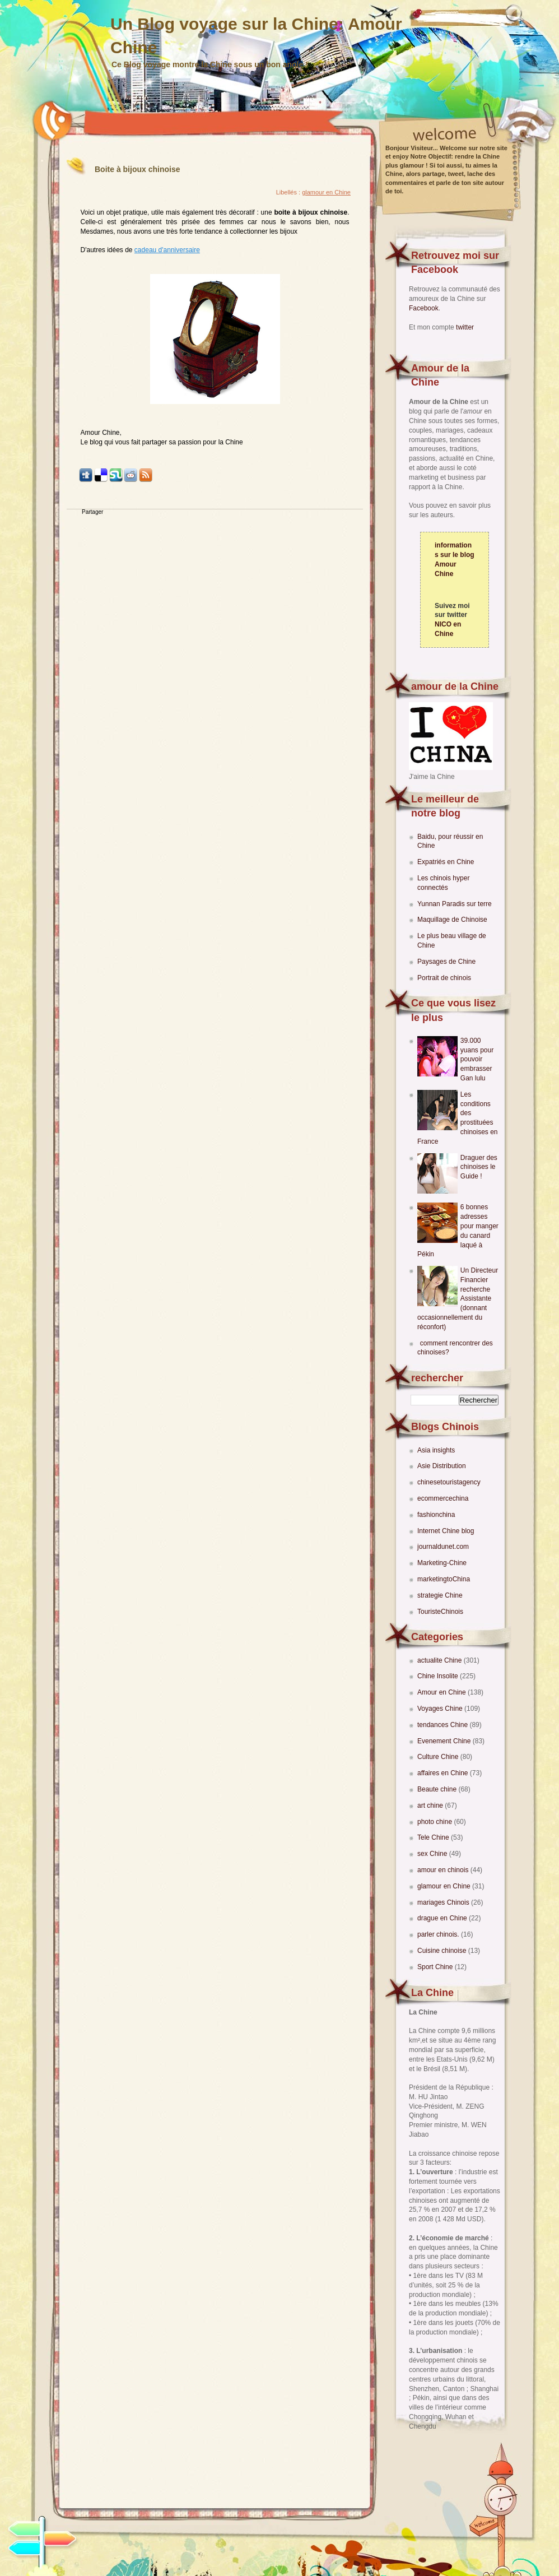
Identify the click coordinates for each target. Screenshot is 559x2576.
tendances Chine (443, 1725)
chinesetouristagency (449, 1482)
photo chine (435, 1822)
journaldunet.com (443, 1547)
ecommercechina (442, 1498)
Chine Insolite (438, 1676)
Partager (92, 512)
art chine (431, 1805)
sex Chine (433, 1854)
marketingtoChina (443, 1579)
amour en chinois (444, 1870)
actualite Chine (440, 1660)
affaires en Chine (443, 1773)
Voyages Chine (440, 1708)
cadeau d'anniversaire (167, 250)
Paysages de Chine (446, 962)
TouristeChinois (440, 1612)
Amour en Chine (442, 1692)
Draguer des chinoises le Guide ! (478, 1167)
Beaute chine (437, 1789)
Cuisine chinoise (442, 1951)
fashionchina (436, 1515)
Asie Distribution (441, 1466)
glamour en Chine (444, 1886)
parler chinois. (439, 1934)
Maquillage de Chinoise (452, 919)
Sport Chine (436, 1967)
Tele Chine (434, 1837)
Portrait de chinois (444, 978)
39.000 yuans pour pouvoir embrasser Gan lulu (476, 1059)
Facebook (424, 308)
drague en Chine (443, 1918)
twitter (465, 327)
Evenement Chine (445, 1741)
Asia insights (436, 1450)
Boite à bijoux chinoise (137, 169)
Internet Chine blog (445, 1531)
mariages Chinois (444, 1902)
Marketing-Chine (442, 1563)
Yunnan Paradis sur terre (454, 904)
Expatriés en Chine (445, 862)
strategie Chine (440, 1595)
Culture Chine (438, 1757)
